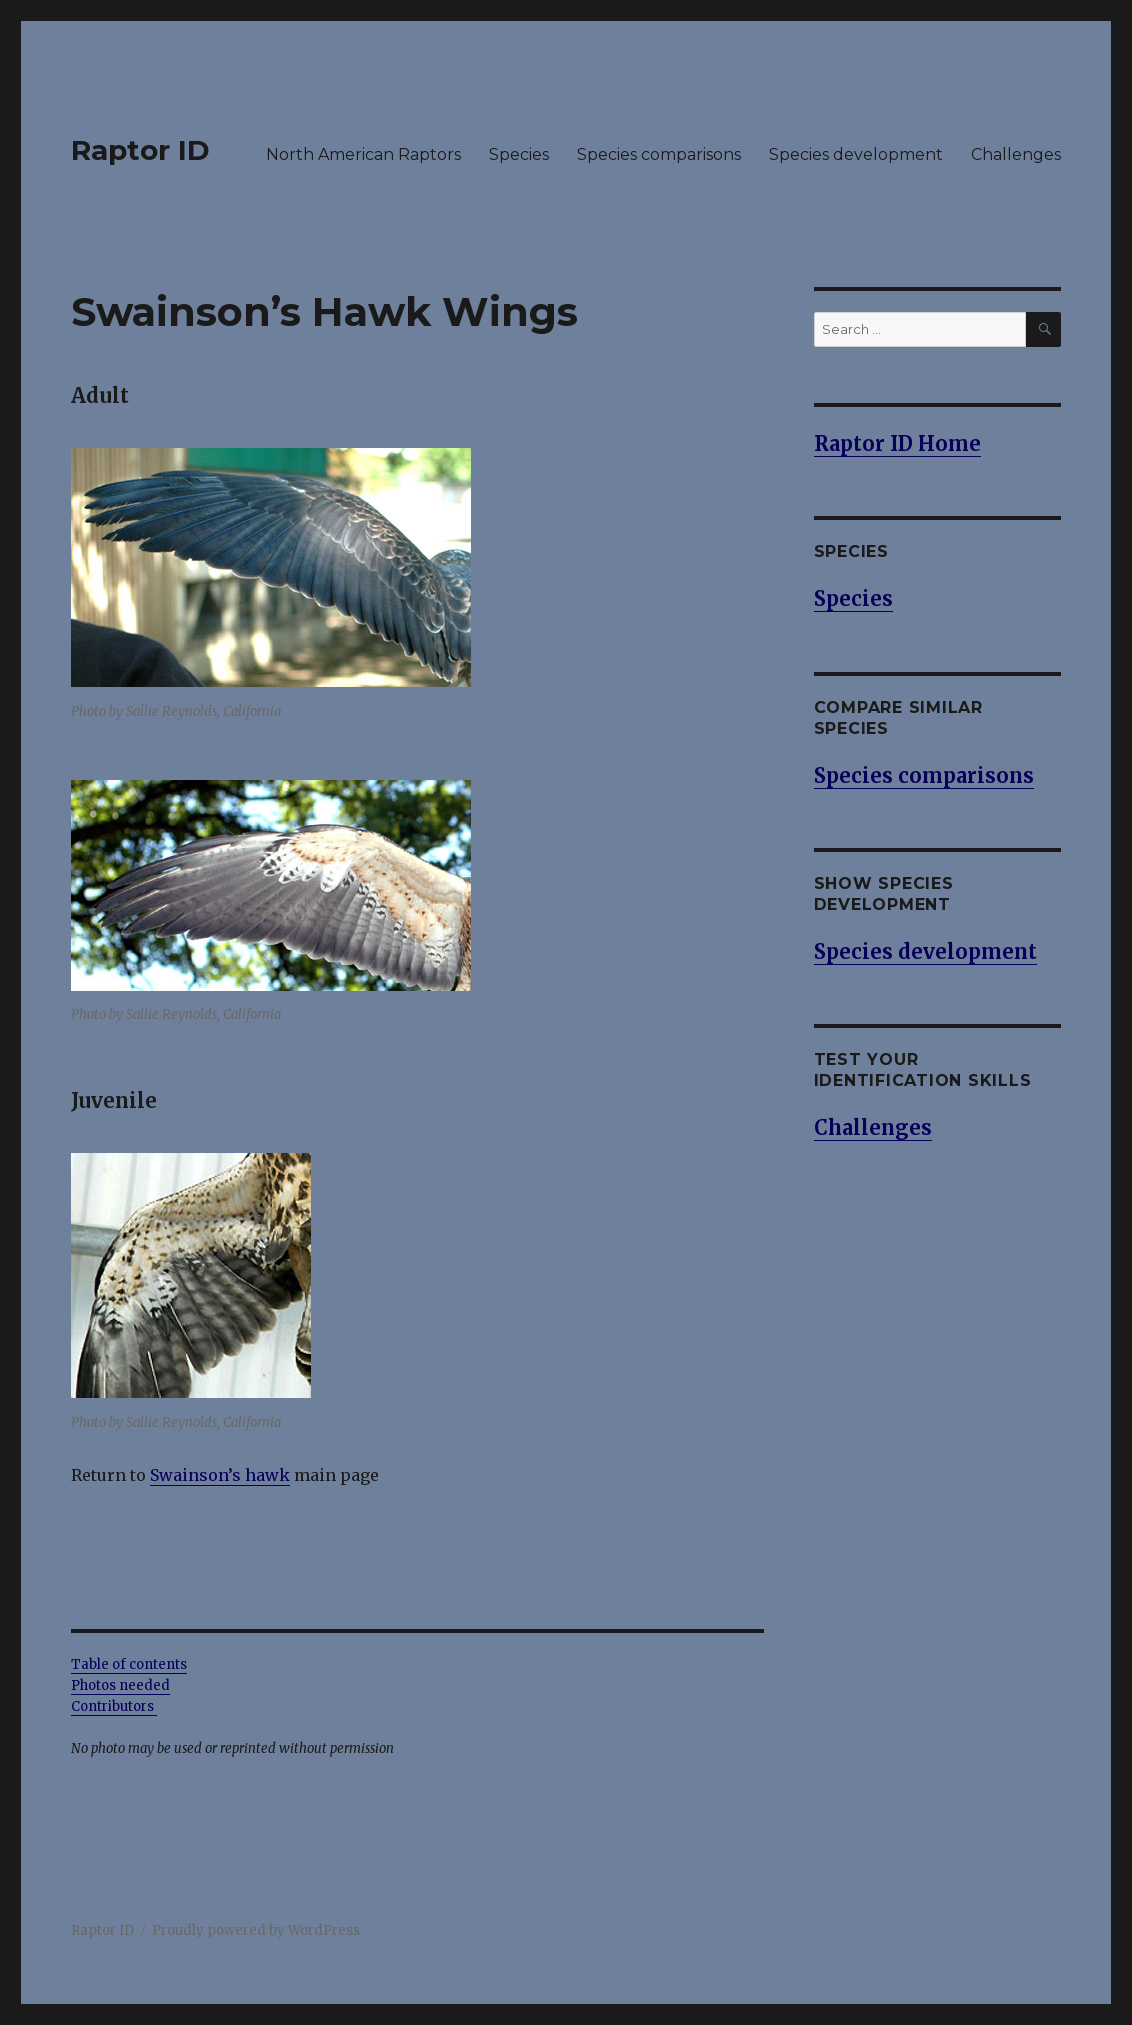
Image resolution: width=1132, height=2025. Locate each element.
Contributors (114, 1706)
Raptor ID (140, 150)
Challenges (1016, 154)
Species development (856, 154)
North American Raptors (363, 154)
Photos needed (120, 1685)
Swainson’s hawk (220, 1475)
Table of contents (129, 1664)
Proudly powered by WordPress (256, 1930)
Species (519, 154)
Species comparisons (659, 154)
